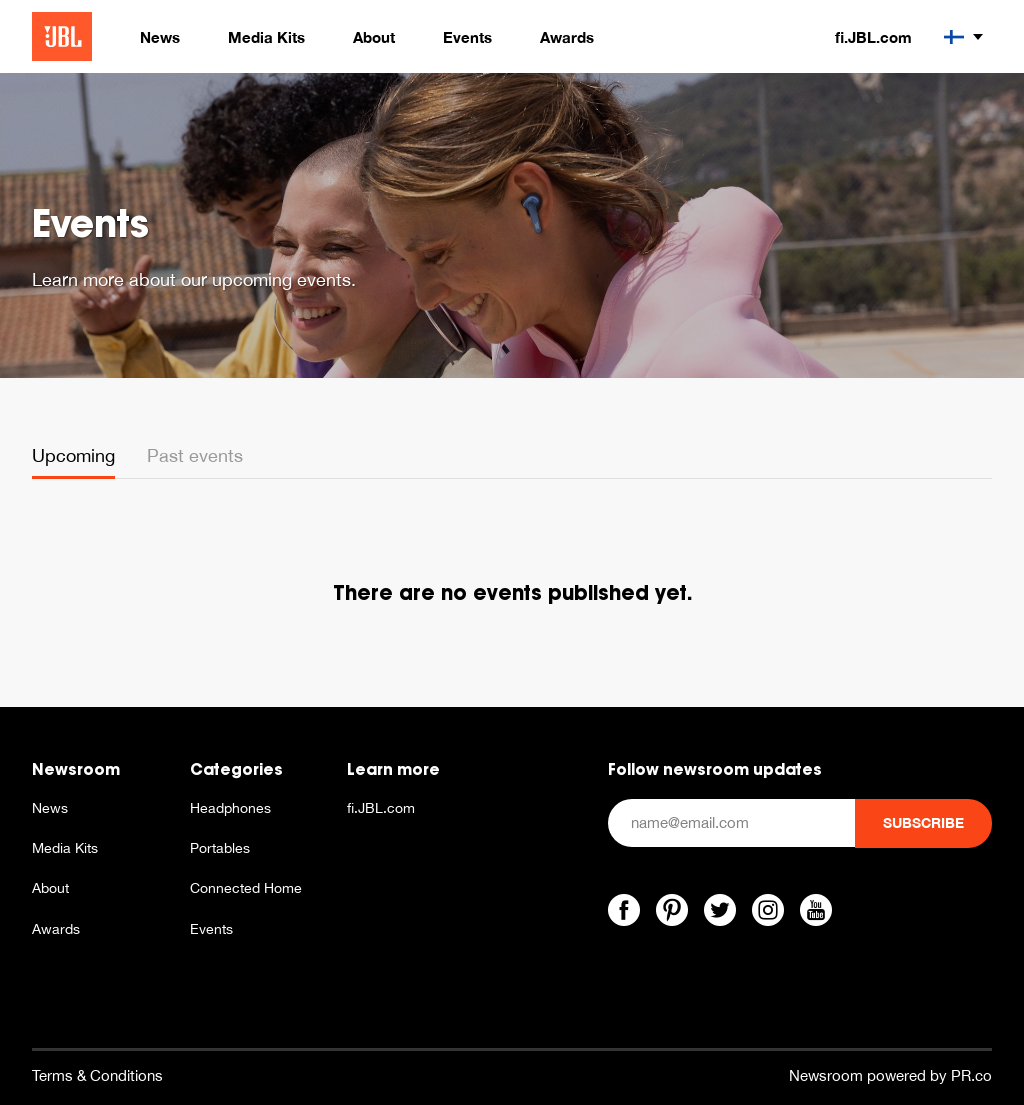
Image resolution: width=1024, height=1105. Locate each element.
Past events (195, 455)
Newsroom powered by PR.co (890, 1075)
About (50, 888)
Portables (220, 848)
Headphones (230, 808)
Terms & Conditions (97, 1075)
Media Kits (65, 848)
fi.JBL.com (873, 37)
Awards (56, 929)
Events (211, 929)
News (50, 808)
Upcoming (73, 455)
